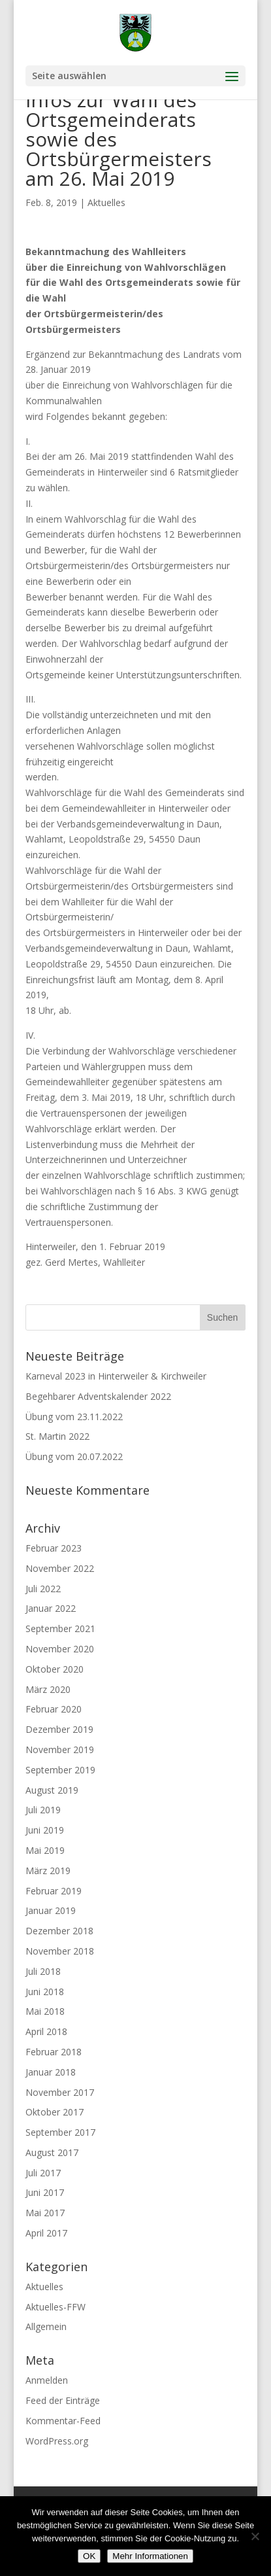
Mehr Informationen (150, 2556)
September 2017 (60, 2132)
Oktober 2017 (54, 2112)
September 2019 (60, 1770)
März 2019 (48, 1870)
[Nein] (254, 2536)
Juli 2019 (43, 1809)
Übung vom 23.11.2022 (74, 1416)
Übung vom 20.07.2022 (74, 1456)
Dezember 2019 (59, 1729)
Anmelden (46, 2380)
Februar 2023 (53, 1548)
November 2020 (59, 1649)
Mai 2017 (45, 2212)
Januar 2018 (50, 2072)
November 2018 (59, 1951)
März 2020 (48, 1689)
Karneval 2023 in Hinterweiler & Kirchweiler (115, 1376)
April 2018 (46, 2031)
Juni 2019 (44, 1830)
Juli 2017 (43, 2173)
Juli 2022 (43, 1588)
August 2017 (51, 2152)
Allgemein (46, 2326)
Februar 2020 (53, 1709)
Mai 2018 (45, 2011)
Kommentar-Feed (63, 2420)
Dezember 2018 (59, 1930)
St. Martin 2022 (57, 1436)
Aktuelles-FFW (55, 2307)
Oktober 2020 (54, 1669)
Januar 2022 (50, 1608)
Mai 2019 (45, 1850)
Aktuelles (106, 202)
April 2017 (46, 2233)
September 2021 (60, 1628)
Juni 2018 (44, 1991)
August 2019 (51, 1790)
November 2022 (59, 1568)
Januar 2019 (50, 1910)
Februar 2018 (53, 2051)
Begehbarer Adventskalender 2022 (98, 1396)
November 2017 (59, 2092)
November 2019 (59, 1749)
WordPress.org (56, 2441)
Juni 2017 (44, 2192)
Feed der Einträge (62, 2400)
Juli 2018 (43, 1971)
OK (89, 2556)
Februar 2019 (53, 1891)
